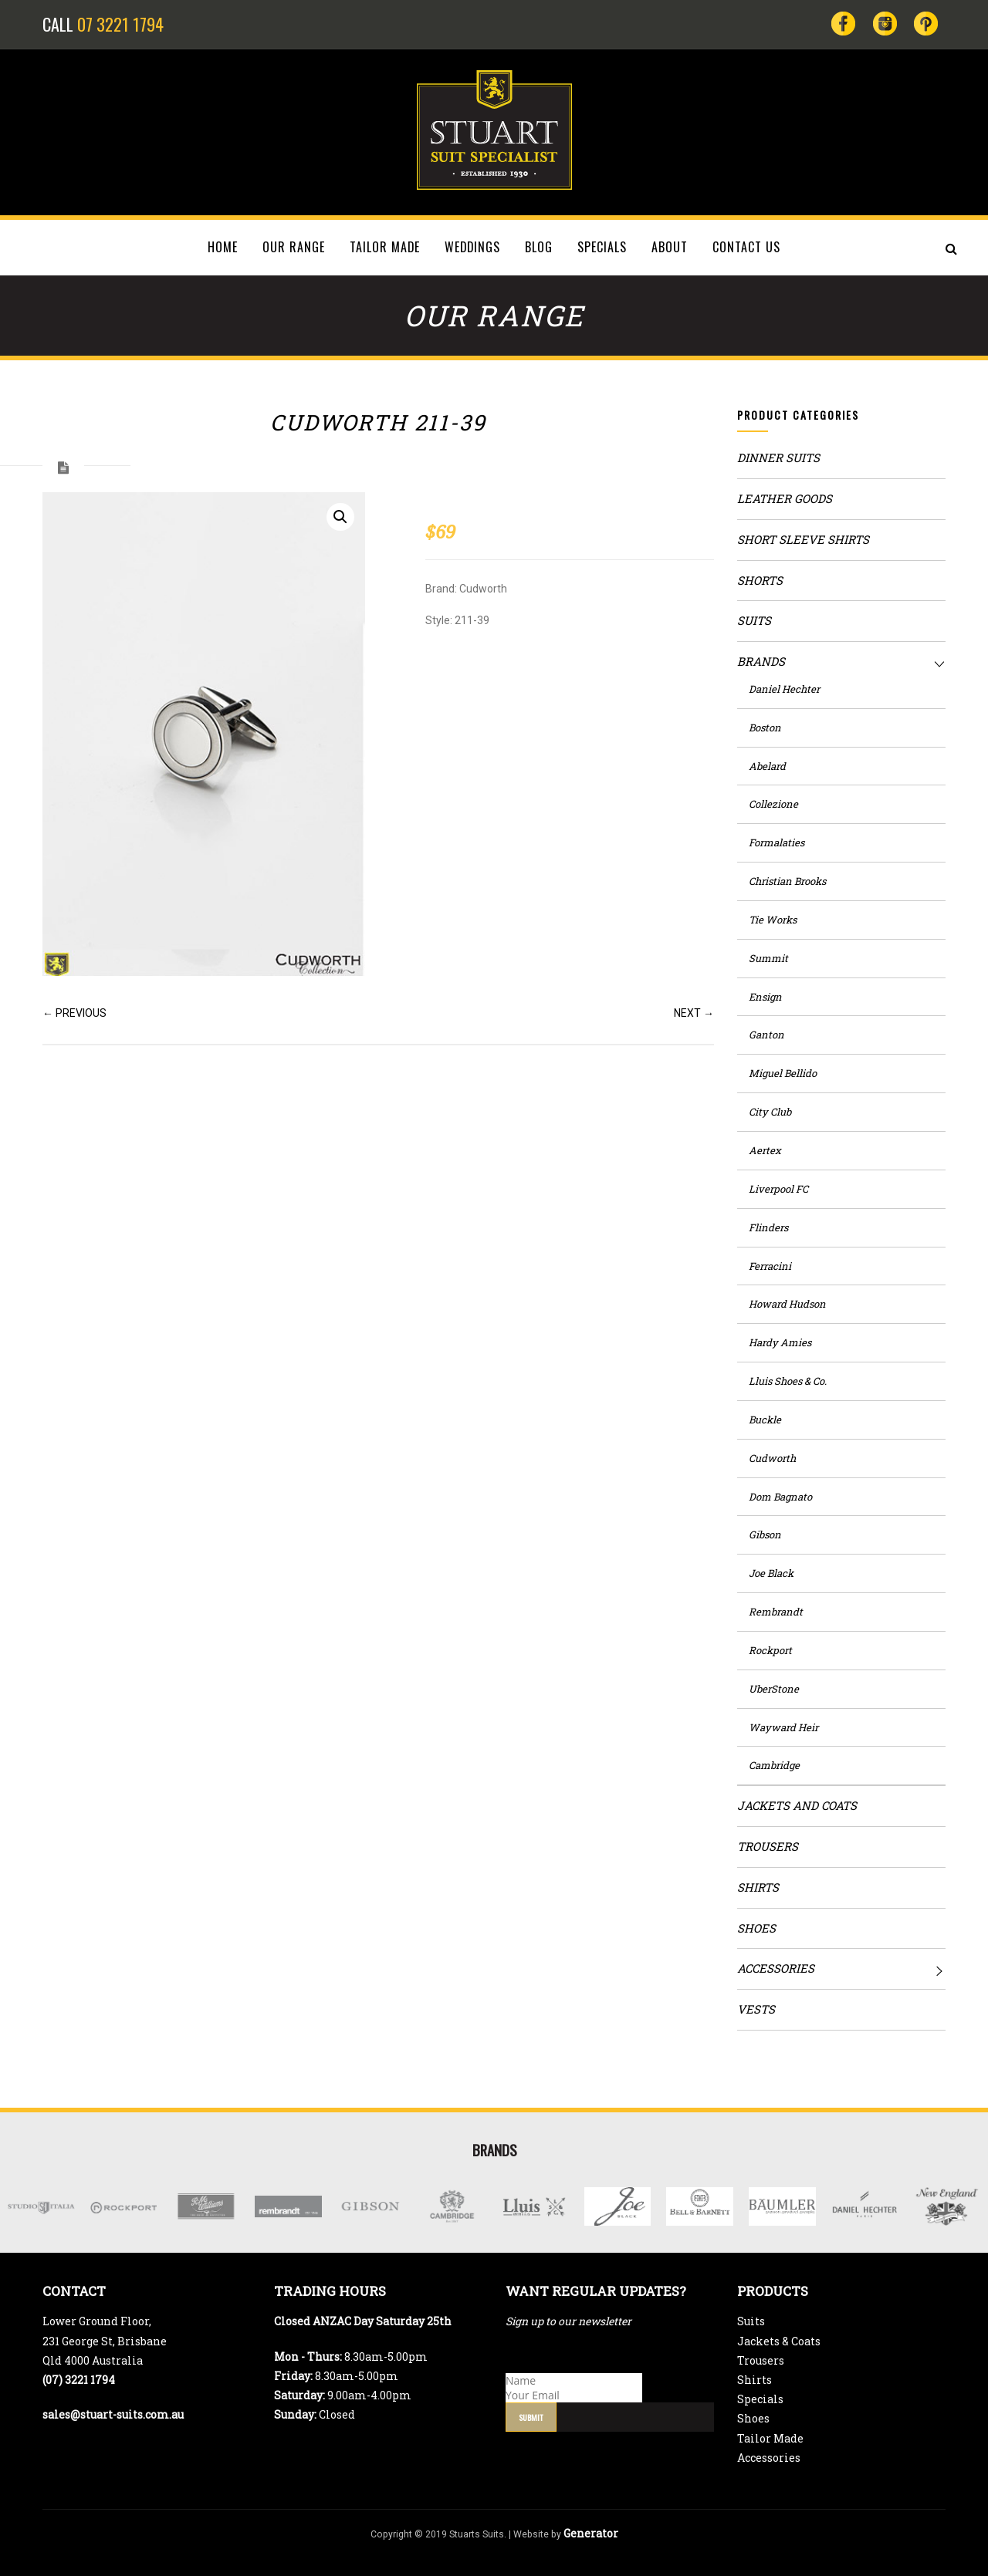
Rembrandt (776, 1612)
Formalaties (776, 842)
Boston (765, 727)
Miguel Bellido (783, 1073)
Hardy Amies (780, 1342)
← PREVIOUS (74, 1013)
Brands (761, 661)
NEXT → (694, 1013)
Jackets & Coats (779, 2341)
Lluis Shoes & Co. (788, 1381)
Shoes (756, 1928)
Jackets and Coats (797, 1805)
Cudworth (772, 1458)
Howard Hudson (787, 1304)
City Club (770, 1112)
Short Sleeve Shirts (803, 539)
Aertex (765, 1150)
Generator (590, 2533)
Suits (754, 620)
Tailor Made (770, 2438)
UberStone (774, 1689)
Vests (756, 2009)
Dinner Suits (778, 457)
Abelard (767, 766)
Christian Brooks (787, 881)
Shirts (758, 1887)
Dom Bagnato (780, 1497)
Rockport (770, 1650)
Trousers (767, 1846)
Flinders (768, 1227)
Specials (760, 2399)
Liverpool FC (778, 1189)
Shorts (760, 580)
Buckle (765, 1419)
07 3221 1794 (120, 24)
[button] (340, 517)
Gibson (765, 1534)
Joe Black (771, 1573)
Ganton (766, 1035)
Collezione (773, 804)
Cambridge (774, 1765)
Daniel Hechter (784, 689)
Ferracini (770, 1266)
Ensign (765, 997)
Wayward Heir (783, 1727)
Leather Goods (784, 498)
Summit (768, 958)
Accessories (775, 1968)
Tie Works (773, 920)
